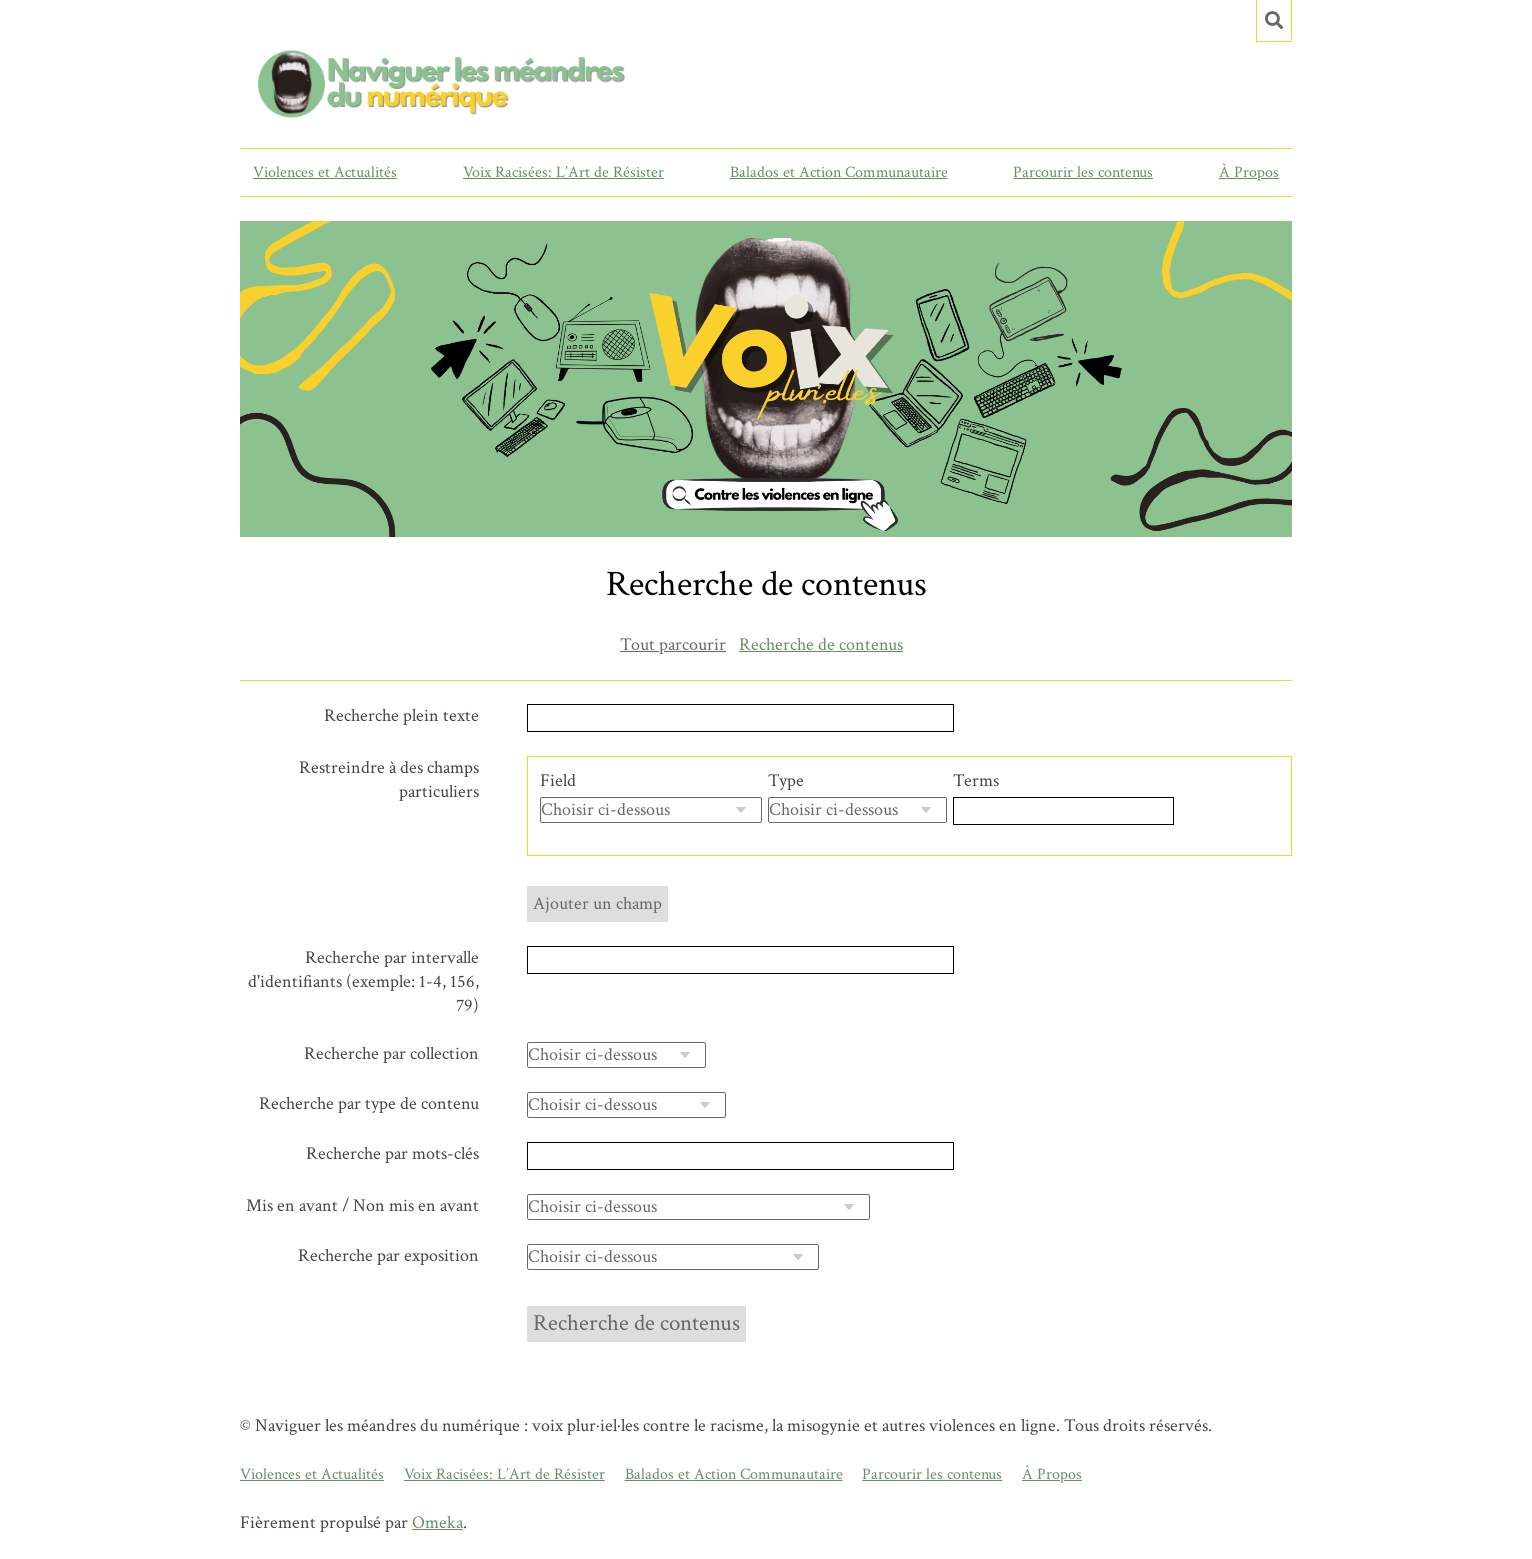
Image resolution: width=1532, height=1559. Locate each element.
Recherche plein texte (401, 715)
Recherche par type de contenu (369, 1103)
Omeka (437, 1522)
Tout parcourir (673, 644)
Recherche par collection (391, 1053)
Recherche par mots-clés (392, 1153)
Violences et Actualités (325, 172)
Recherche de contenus (821, 644)
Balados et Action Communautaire (839, 172)
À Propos (1249, 172)
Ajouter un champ (597, 903)
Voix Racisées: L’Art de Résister (563, 172)
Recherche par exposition (388, 1255)
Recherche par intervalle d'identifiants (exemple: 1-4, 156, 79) (363, 981)
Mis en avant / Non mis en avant (362, 1205)
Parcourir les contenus (1083, 172)
